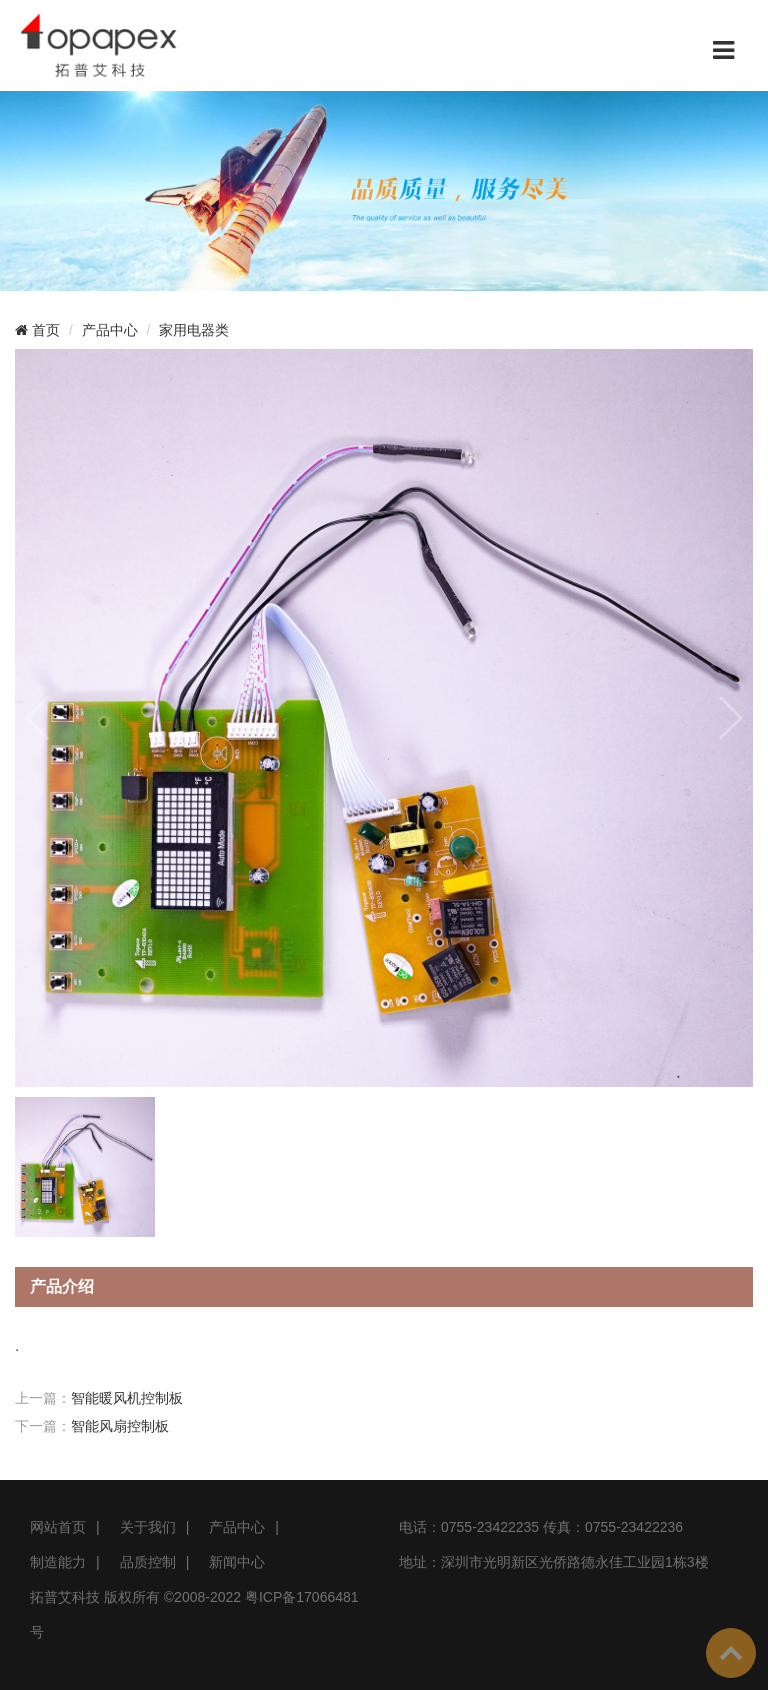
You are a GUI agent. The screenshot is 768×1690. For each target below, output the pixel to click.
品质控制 (148, 1562)
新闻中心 (237, 1562)
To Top (731, 1653)
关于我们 (148, 1527)
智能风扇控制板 (120, 1426)
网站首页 (58, 1527)
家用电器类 (194, 330)
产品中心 (110, 330)
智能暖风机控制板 (127, 1398)
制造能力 (58, 1562)
